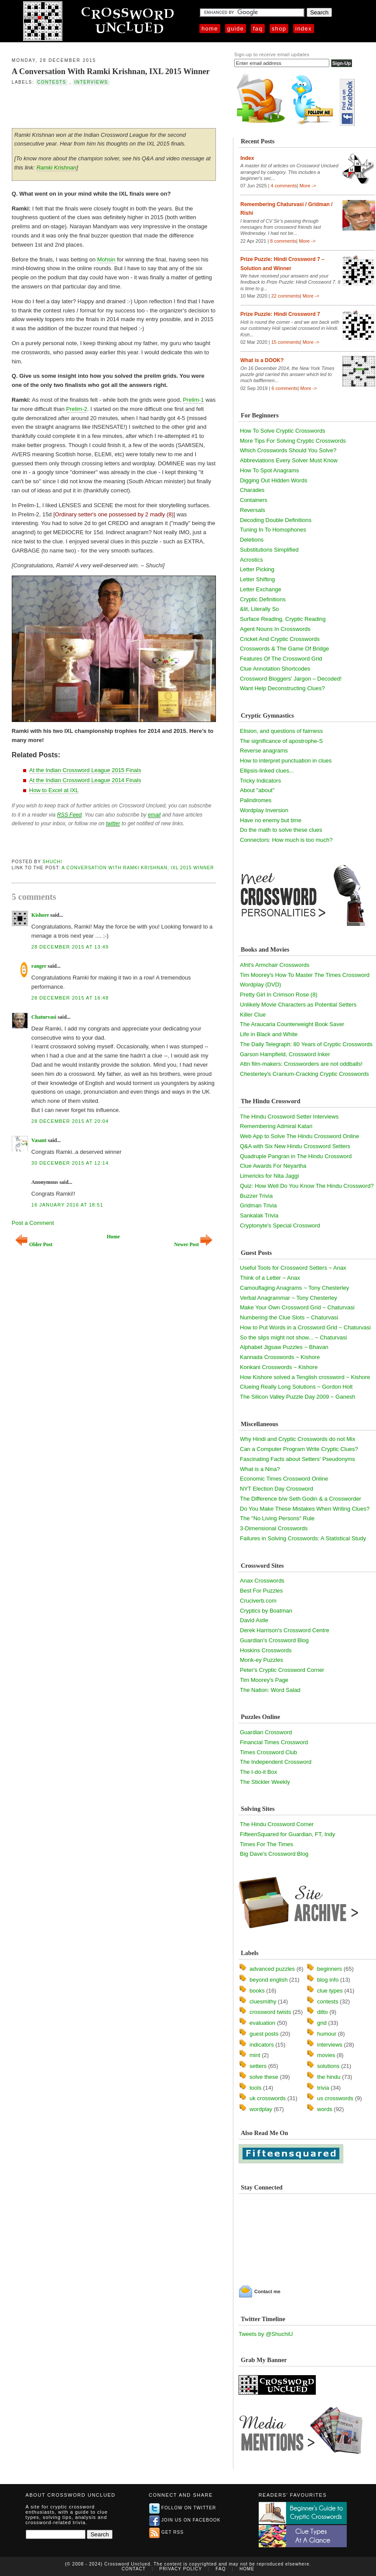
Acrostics (251, 559)
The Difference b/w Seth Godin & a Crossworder (300, 1498)
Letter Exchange (260, 589)
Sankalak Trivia (259, 1215)
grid (322, 2023)
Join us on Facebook (185, 2520)
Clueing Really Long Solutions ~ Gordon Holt (296, 1386)
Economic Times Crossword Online (284, 1478)
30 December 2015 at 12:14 (70, 1163)
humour (326, 2033)
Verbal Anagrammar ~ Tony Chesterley (288, 1298)
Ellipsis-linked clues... (267, 770)
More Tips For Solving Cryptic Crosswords (293, 440)
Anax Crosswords (262, 1580)
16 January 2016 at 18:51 (67, 1204)
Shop (279, 28)
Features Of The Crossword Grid (281, 658)
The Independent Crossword (275, 1762)
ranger (38, 966)
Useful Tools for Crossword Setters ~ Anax (293, 1267)
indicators (262, 2044)
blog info (327, 1979)
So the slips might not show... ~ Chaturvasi (293, 1337)
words (324, 2109)
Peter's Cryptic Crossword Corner (282, 1670)
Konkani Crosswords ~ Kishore (279, 1367)
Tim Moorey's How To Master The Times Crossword (304, 975)
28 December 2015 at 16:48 (70, 997)
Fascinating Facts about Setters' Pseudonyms (297, 1459)
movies (326, 2055)
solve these (264, 2077)
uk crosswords (268, 2098)
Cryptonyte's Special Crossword (280, 1225)
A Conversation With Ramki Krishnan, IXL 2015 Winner (111, 71)
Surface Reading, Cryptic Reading (283, 619)
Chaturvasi (43, 1017)
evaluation (262, 2023)
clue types (330, 1990)
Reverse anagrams (264, 750)
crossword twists (270, 2012)
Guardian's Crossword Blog (274, 1640)
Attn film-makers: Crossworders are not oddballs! (301, 1064)
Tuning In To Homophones (273, 529)
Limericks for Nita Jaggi (269, 1176)
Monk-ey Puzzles (261, 1660)
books (257, 1990)
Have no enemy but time (270, 820)
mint (255, 2055)
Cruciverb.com (258, 1600)
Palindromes (255, 800)
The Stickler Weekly (265, 1782)
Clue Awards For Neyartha (273, 1166)
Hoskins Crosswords (265, 1650)
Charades (252, 490)
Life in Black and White (268, 1034)
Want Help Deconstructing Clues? (282, 688)
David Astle (254, 1620)
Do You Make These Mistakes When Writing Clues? (304, 1508)
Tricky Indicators (260, 780)
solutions (328, 2066)
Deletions (251, 539)
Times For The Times (266, 1844)
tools (255, 2088)
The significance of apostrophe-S (281, 741)
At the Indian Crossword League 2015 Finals (85, 770)
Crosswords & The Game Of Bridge (284, 648)
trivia (323, 2088)
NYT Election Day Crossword (276, 1488)
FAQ (258, 28)
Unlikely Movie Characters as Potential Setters (298, 1004)
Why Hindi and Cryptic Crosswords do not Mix (297, 1439)
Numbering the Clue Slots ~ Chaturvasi (289, 1317)
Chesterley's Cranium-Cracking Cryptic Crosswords (304, 1074)
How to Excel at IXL (54, 790)
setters (258, 2066)
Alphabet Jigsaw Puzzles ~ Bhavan (284, 1347)
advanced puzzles (272, 1969)
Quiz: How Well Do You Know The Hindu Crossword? (307, 1186)
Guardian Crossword (266, 1732)
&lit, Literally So (259, 609)
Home (210, 28)
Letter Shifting (257, 579)
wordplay (261, 2109)
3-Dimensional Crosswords (274, 1528)
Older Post (33, 1244)
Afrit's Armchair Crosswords (274, 965)
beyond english (268, 1979)
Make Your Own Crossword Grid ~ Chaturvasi (297, 1307)
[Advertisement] (114, 106)
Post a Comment (33, 1223)
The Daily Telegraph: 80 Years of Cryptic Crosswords (306, 1044)
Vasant (39, 1140)
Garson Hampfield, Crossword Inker (285, 1054)
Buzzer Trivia (256, 1196)
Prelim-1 (193, 400)
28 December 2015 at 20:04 (70, 1121)
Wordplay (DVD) (260, 984)
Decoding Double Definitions (275, 520)
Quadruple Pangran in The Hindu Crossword (296, 1156)
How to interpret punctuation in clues (286, 760)
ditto (322, 2012)
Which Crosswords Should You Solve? (288, 450)
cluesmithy (263, 2001)
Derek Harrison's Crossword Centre (284, 1630)
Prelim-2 (76, 409)
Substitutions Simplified (269, 549)
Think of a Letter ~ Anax (270, 1277)
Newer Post (193, 1244)
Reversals (252, 510)
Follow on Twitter (182, 2507)
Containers (253, 500)
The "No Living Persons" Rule (277, 1518)
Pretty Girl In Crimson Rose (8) (279, 994)
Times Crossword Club (268, 1752)
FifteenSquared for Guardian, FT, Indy (287, 1834)
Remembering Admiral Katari (276, 1126)
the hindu (329, 2077)
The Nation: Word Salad (270, 1690)
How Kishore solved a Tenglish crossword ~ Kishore (305, 1377)
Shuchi (52, 861)
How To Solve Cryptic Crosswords (282, 430)
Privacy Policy (180, 2568)
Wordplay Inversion (264, 810)
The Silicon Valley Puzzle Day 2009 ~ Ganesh (297, 1396)
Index (303, 28)
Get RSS (166, 2532)
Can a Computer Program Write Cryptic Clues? (299, 1449)
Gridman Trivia (258, 1205)
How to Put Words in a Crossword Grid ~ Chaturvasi (305, 1327)
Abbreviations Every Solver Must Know (289, 460)
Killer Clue (253, 1014)
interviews (91, 82)
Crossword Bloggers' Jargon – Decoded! (291, 678)
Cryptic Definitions (263, 599)
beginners (329, 1969)
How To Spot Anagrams (269, 470)
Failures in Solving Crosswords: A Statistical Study (303, 1538)
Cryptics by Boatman (266, 1610)
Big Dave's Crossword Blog (274, 1854)
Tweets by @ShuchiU (266, 2334)
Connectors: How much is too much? (286, 840)
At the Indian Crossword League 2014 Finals (85, 780)
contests (51, 82)
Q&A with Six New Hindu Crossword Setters (295, 1146)
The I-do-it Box (258, 1772)
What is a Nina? (260, 1469)
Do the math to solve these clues (281, 830)
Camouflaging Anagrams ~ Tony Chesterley (294, 1288)
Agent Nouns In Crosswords (275, 629)
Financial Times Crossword (274, 1742)
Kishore (40, 915)
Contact (134, 2568)
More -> (307, 185)
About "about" (257, 790)
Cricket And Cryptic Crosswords (280, 639)
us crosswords (335, 2098)
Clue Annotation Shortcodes (275, 668)
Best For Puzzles (261, 1590)
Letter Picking (257, 569)
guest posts (264, 2033)
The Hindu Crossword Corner (277, 1824)
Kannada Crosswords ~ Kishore (280, 1357)
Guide (235, 28)
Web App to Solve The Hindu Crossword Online (299, 1136)
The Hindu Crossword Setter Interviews (289, 1116)
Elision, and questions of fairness (281, 731)
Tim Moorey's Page (264, 1680)
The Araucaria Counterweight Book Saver (292, 1024)
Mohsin (106, 259)
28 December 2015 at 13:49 (70, 946)
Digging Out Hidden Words (273, 480)
